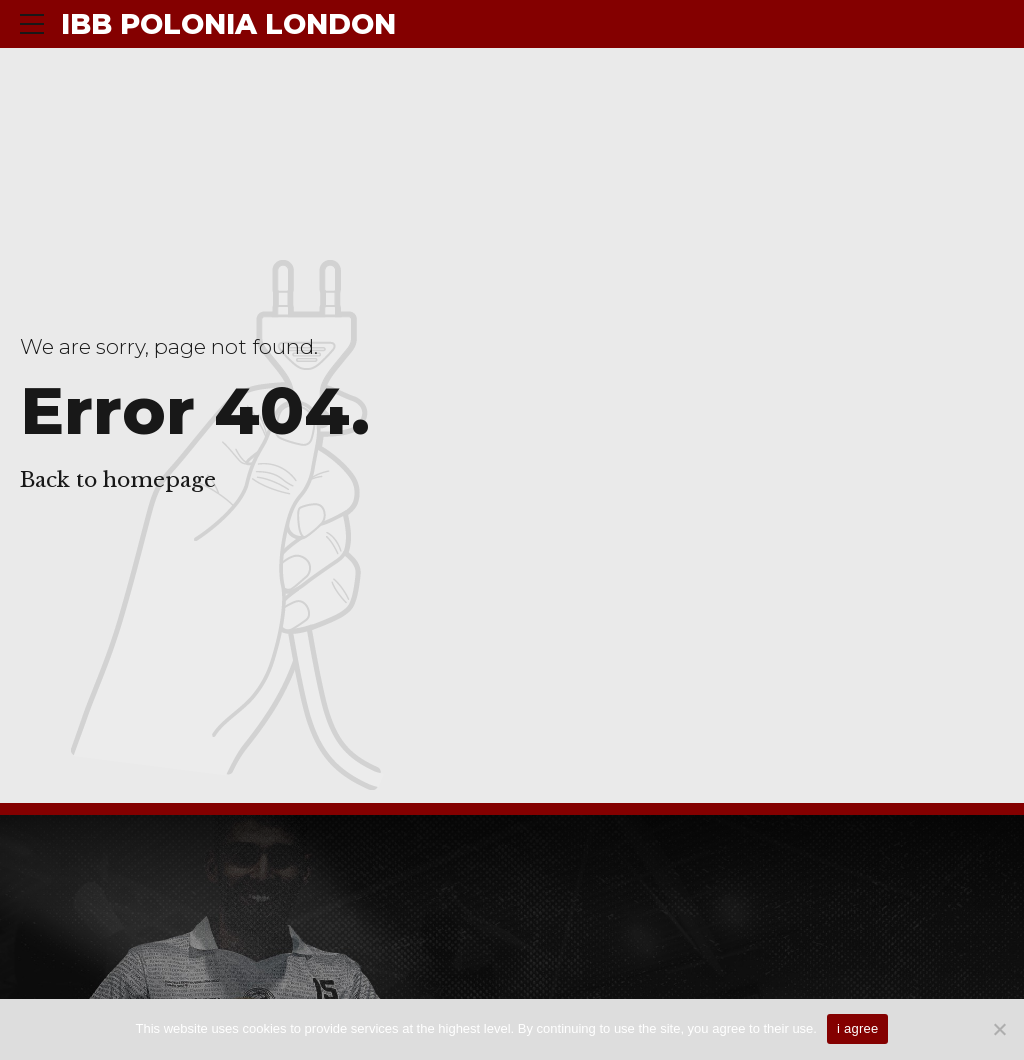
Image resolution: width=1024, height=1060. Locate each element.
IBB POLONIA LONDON (228, 24)
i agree (858, 1028)
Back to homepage (118, 480)
